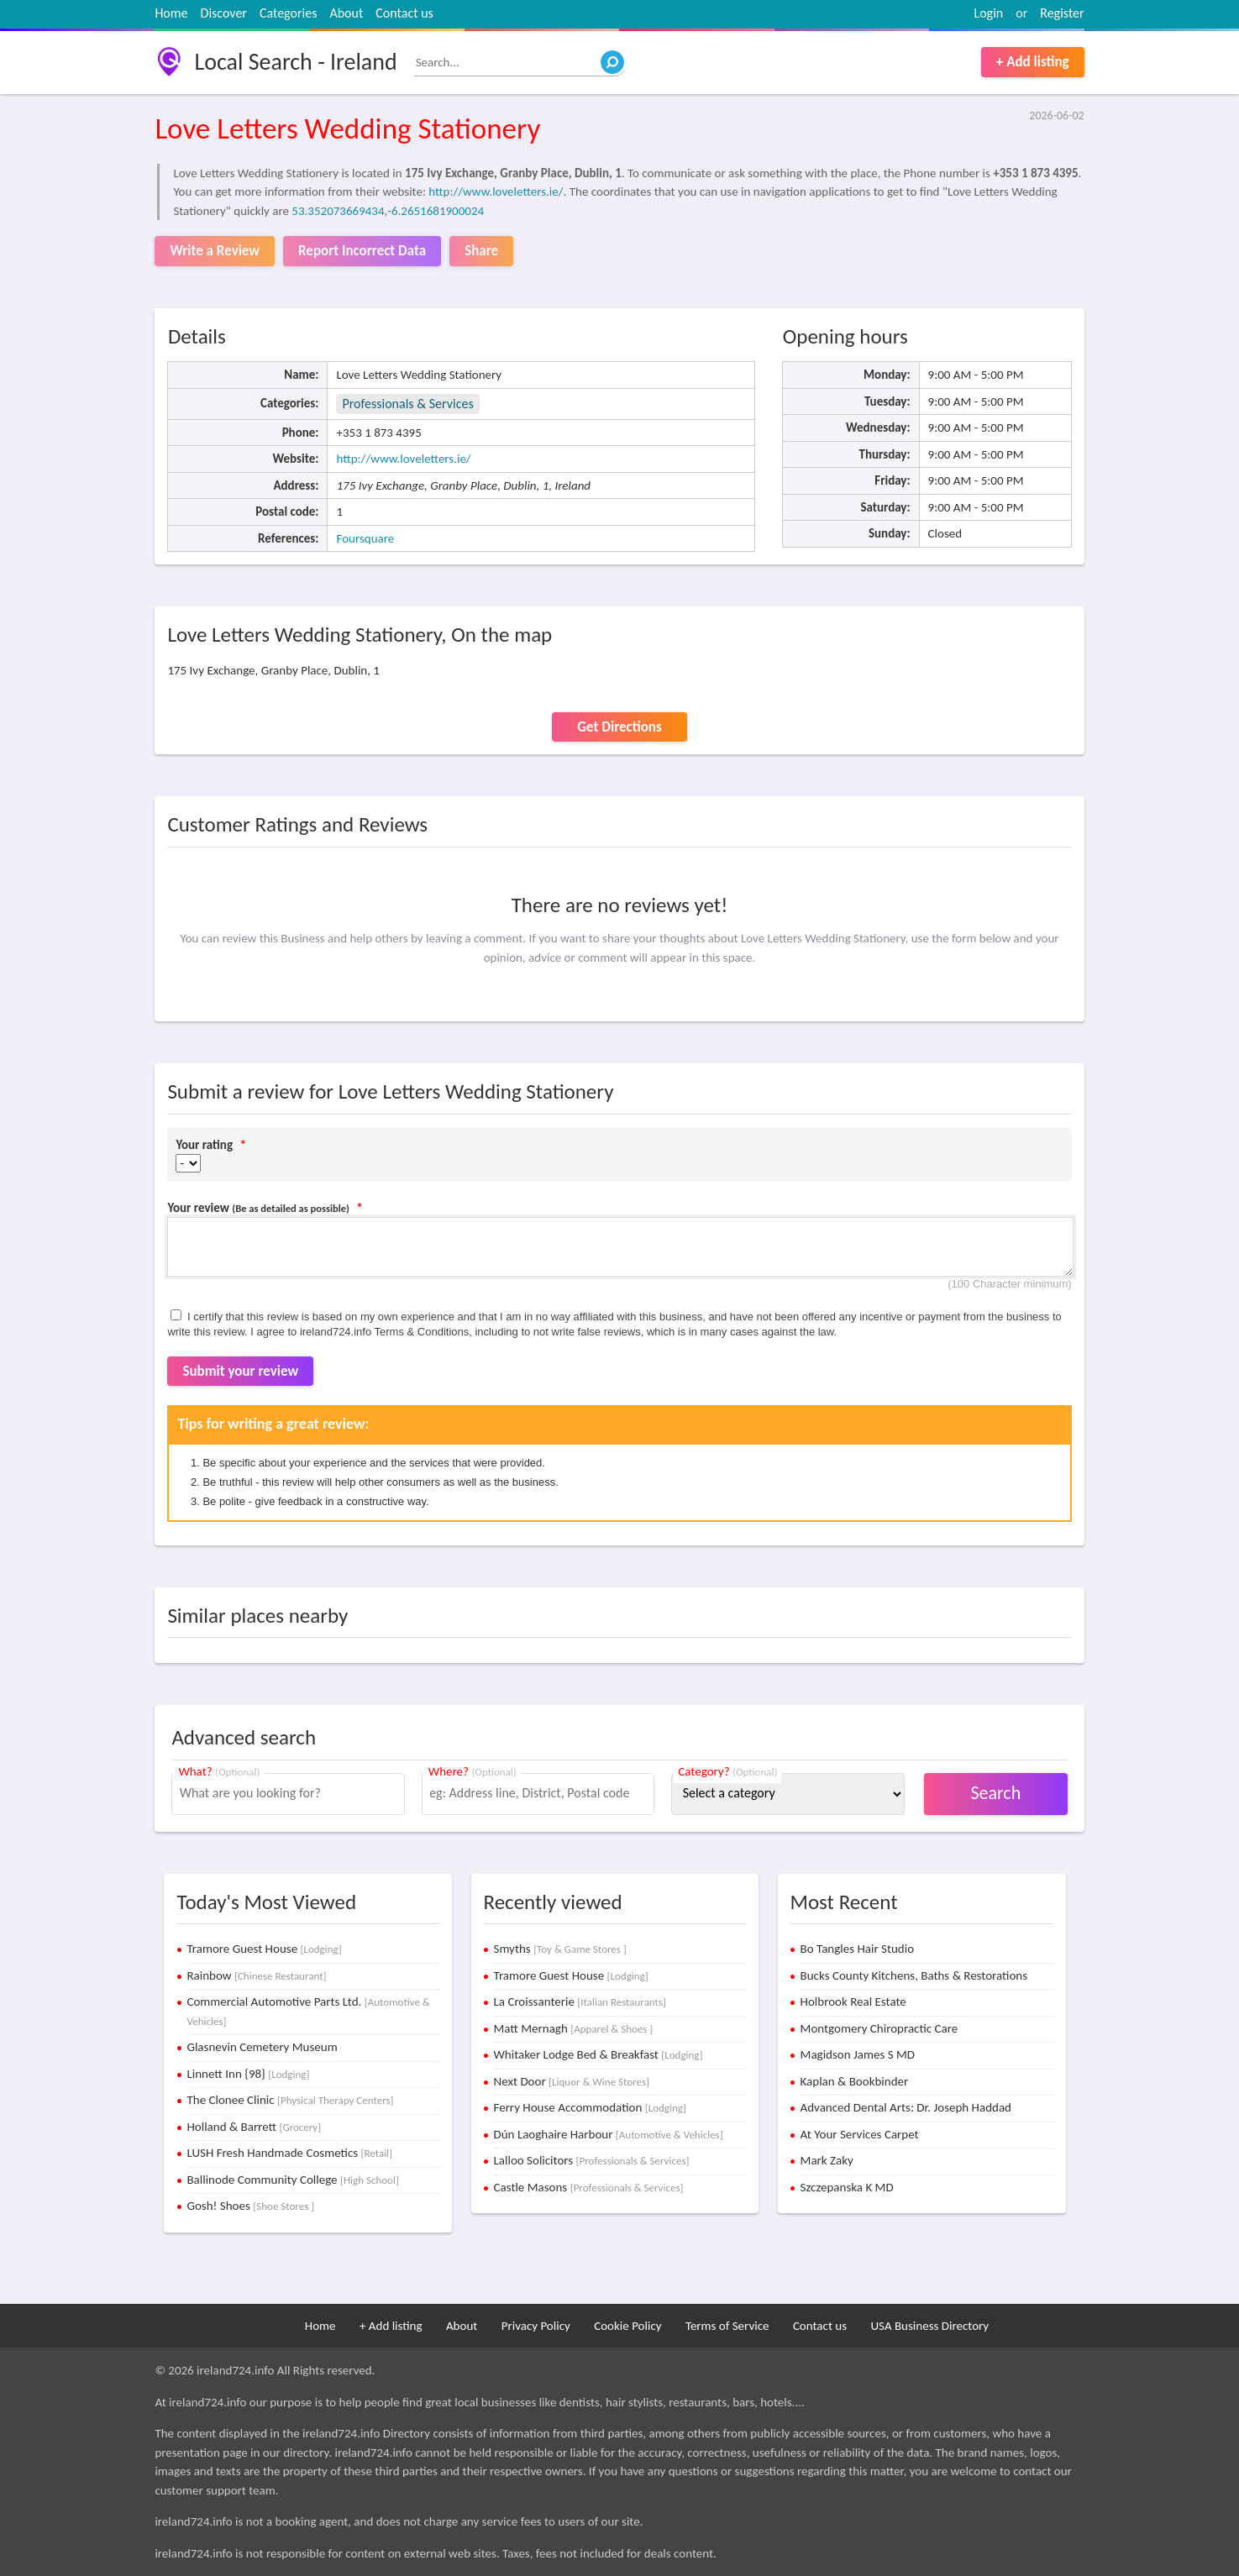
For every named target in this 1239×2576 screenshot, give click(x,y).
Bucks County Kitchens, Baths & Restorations (914, 1975)
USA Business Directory (929, 2325)
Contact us (404, 13)
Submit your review (240, 1371)
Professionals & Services (407, 404)
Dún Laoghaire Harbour (608, 2134)
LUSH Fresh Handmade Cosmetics (289, 2152)
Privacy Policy (535, 2325)
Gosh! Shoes (250, 2205)
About (346, 13)
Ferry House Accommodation (590, 2107)
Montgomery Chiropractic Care (879, 2028)
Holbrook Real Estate (853, 2001)
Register (1062, 13)
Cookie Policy (627, 2325)
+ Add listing (1032, 62)
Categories (289, 13)
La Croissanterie (580, 2001)
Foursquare (365, 538)
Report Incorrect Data (362, 251)
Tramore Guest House (263, 1948)
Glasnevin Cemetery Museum (261, 2046)
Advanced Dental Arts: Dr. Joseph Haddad (906, 2107)
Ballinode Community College (292, 2179)
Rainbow (256, 1975)
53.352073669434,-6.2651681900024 (387, 210)
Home (171, 13)
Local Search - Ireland (295, 61)
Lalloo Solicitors (592, 2160)
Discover (224, 13)
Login (988, 13)
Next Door (572, 2081)
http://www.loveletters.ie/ (495, 191)
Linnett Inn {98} (247, 2073)
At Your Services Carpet (860, 2134)
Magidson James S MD (858, 2054)
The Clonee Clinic (289, 2099)
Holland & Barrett (253, 2126)
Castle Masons (589, 2187)
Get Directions (619, 727)
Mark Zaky (827, 2160)
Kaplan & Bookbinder (855, 2081)
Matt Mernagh (574, 2028)
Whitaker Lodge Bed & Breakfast (598, 2054)
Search (995, 1792)
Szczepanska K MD (847, 2187)
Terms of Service (727, 2325)
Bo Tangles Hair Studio (858, 1948)
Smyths (560, 1948)
